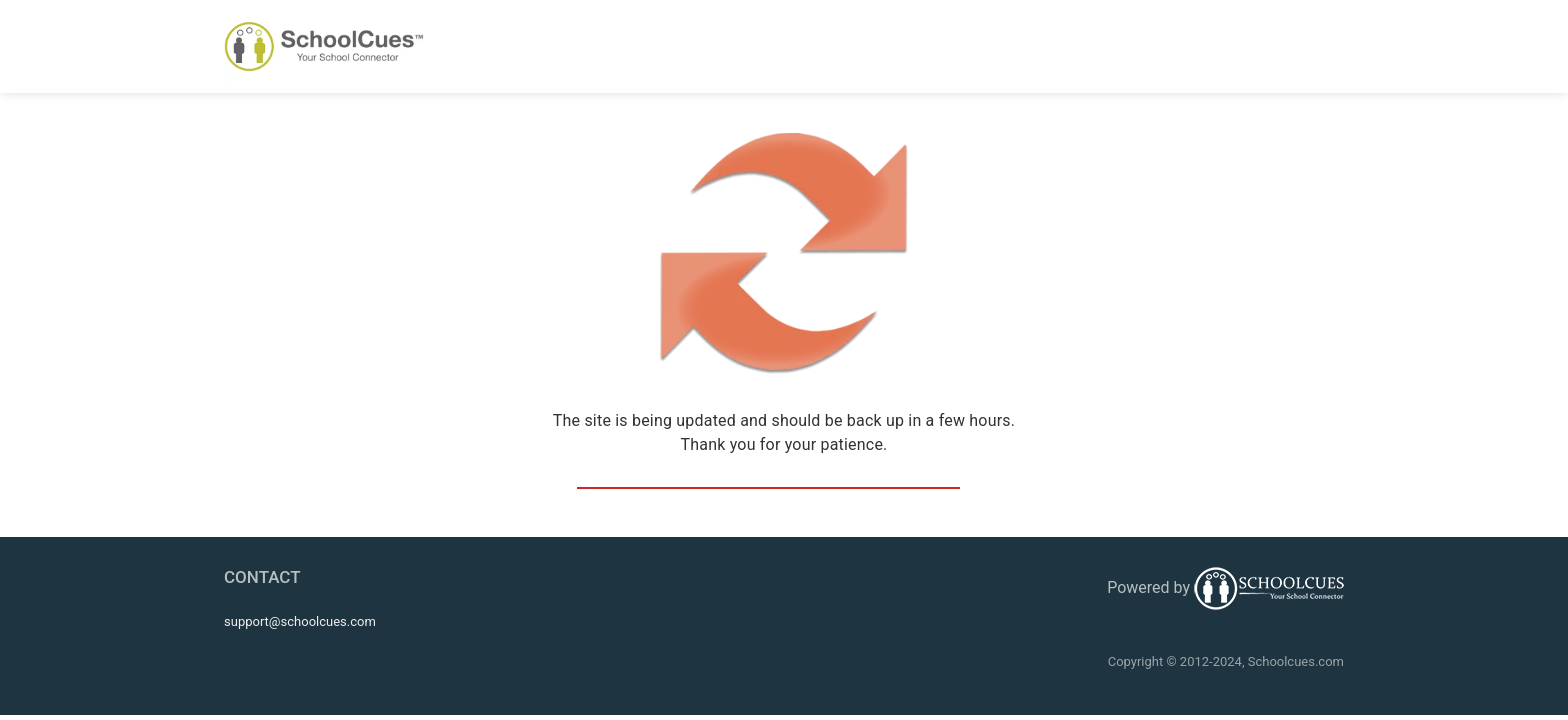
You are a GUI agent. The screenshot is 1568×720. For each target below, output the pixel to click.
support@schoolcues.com (300, 621)
